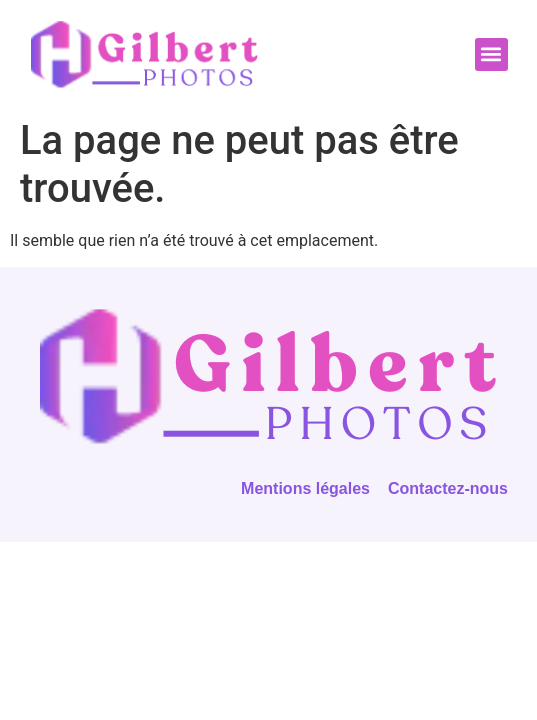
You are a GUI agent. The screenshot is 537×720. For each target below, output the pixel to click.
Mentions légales (305, 488)
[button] (491, 54)
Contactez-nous (448, 488)
